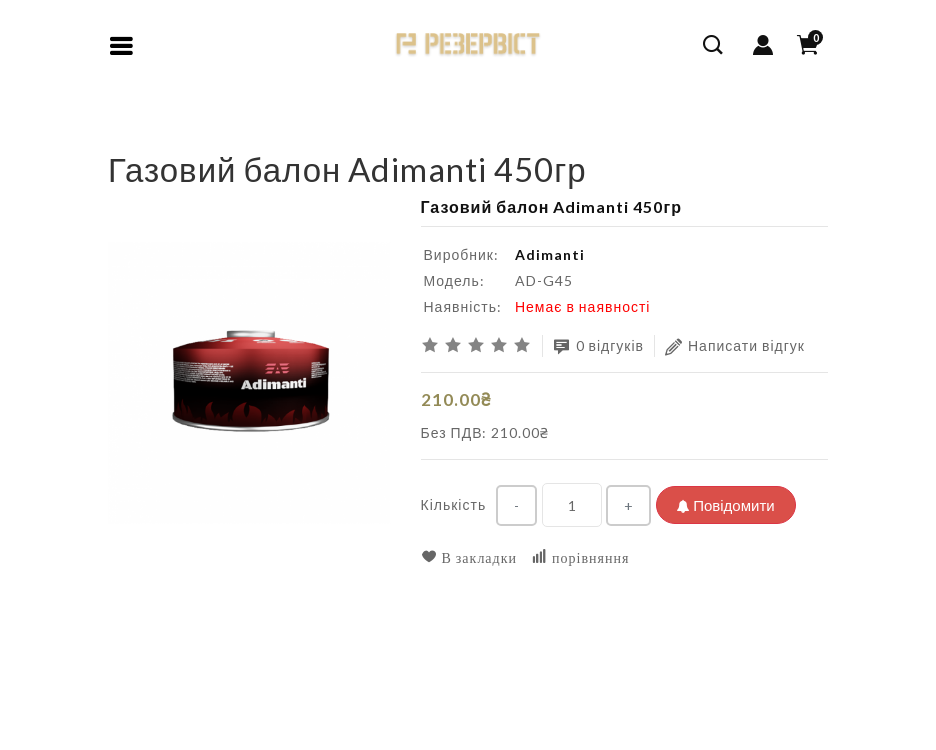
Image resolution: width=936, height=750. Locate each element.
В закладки (469, 557)
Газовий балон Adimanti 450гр (266, 134)
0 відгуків (599, 346)
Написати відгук (735, 346)
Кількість (454, 504)
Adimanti (550, 254)
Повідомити (725, 505)
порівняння (580, 557)
